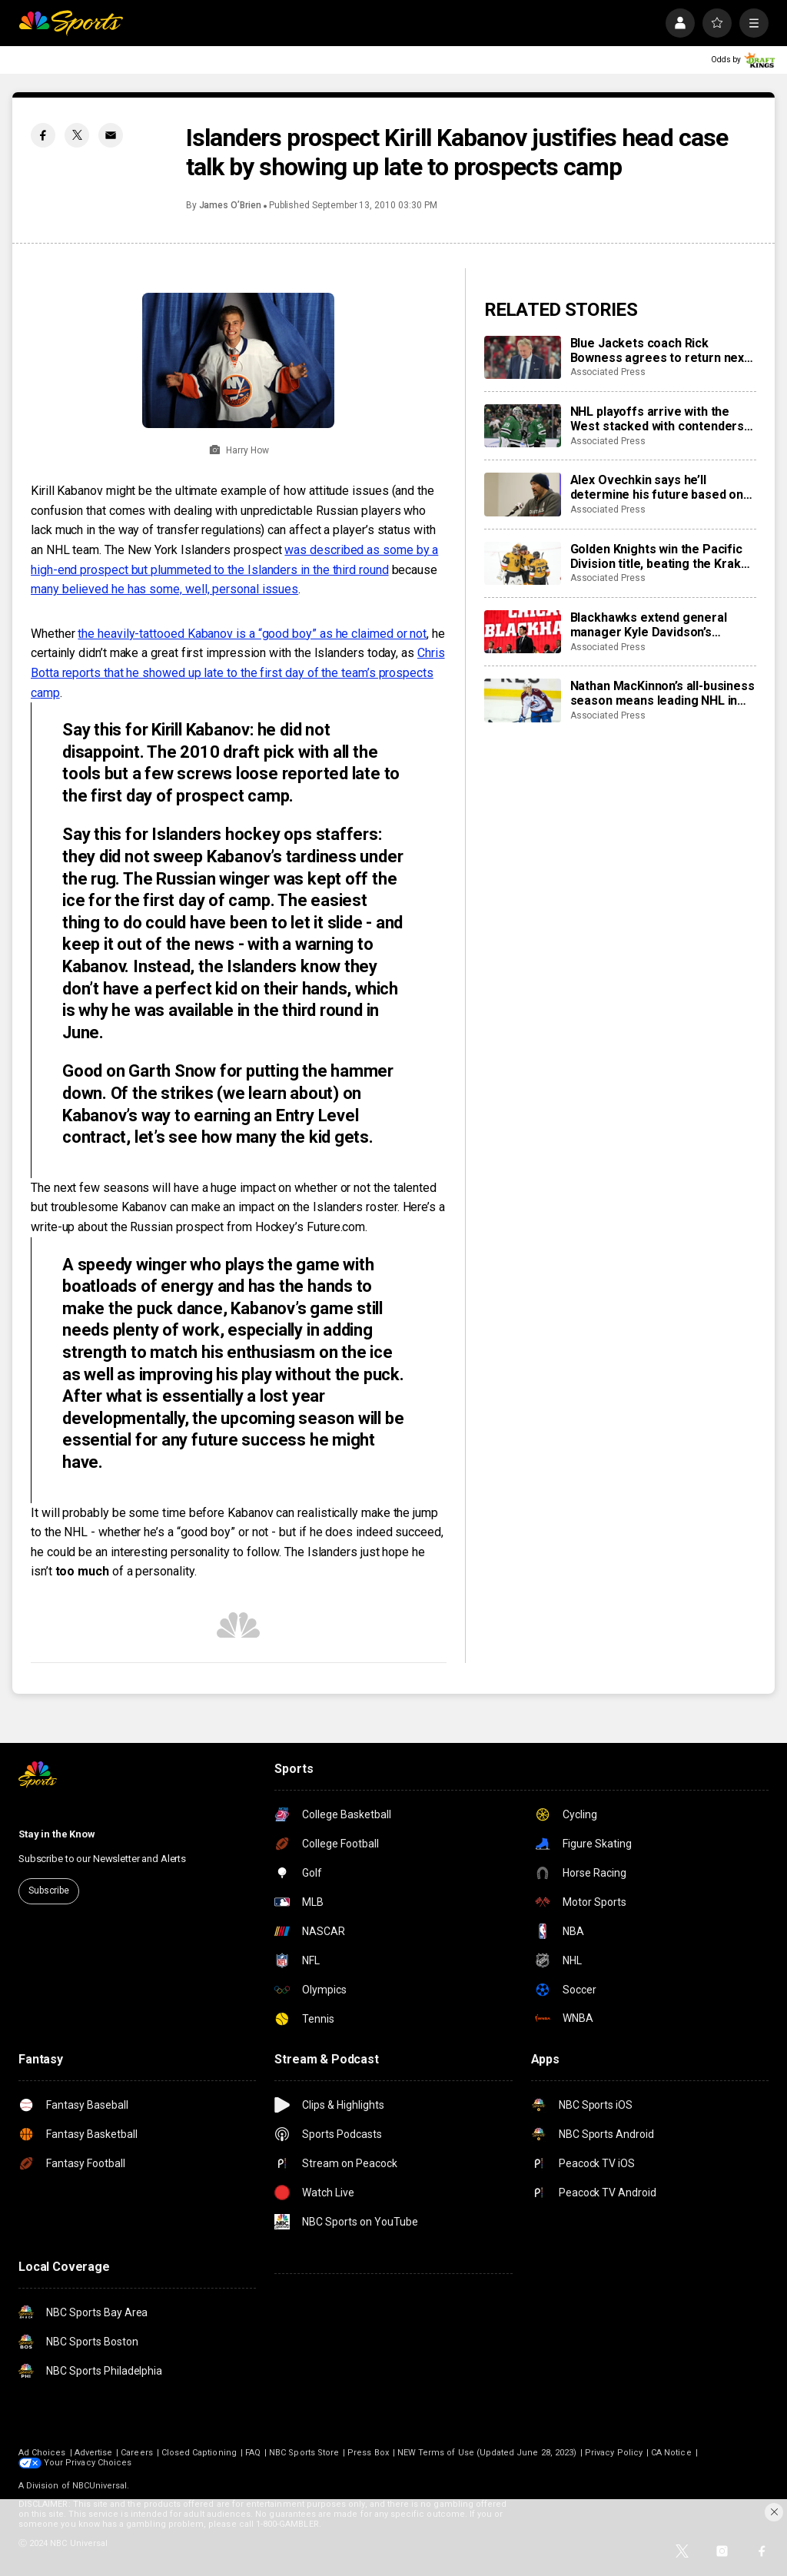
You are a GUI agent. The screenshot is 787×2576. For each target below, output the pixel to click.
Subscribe (48, 1890)
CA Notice (671, 2453)
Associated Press (608, 372)
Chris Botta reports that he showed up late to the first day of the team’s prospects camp (238, 672)
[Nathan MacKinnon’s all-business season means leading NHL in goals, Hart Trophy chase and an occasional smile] (522, 700)
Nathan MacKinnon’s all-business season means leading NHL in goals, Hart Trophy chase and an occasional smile (662, 693)
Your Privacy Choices (87, 2463)
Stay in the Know (56, 1834)
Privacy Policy (614, 2453)
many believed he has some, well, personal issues (164, 589)
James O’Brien (230, 205)
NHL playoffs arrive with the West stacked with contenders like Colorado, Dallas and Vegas (659, 418)
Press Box (368, 2453)
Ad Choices (42, 2453)
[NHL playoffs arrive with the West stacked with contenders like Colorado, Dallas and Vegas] (522, 425)
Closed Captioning (199, 2453)
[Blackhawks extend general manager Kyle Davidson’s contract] (522, 631)
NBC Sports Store (304, 2453)
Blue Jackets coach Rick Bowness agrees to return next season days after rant (659, 350)
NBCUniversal (100, 2486)
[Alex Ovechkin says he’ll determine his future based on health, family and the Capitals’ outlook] (522, 494)
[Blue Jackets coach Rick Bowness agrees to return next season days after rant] (522, 357)
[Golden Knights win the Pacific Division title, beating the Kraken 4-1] (522, 563)
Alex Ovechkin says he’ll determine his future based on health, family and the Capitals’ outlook (656, 487)
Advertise (94, 2453)
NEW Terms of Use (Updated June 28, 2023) (486, 2453)
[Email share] (110, 135)
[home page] (70, 23)
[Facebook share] (43, 135)
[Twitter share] (77, 135)
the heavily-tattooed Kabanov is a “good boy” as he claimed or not (252, 633)
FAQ (253, 2453)
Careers (136, 2453)
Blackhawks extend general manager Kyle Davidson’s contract (648, 624)
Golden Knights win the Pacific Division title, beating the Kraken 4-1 (662, 556)
